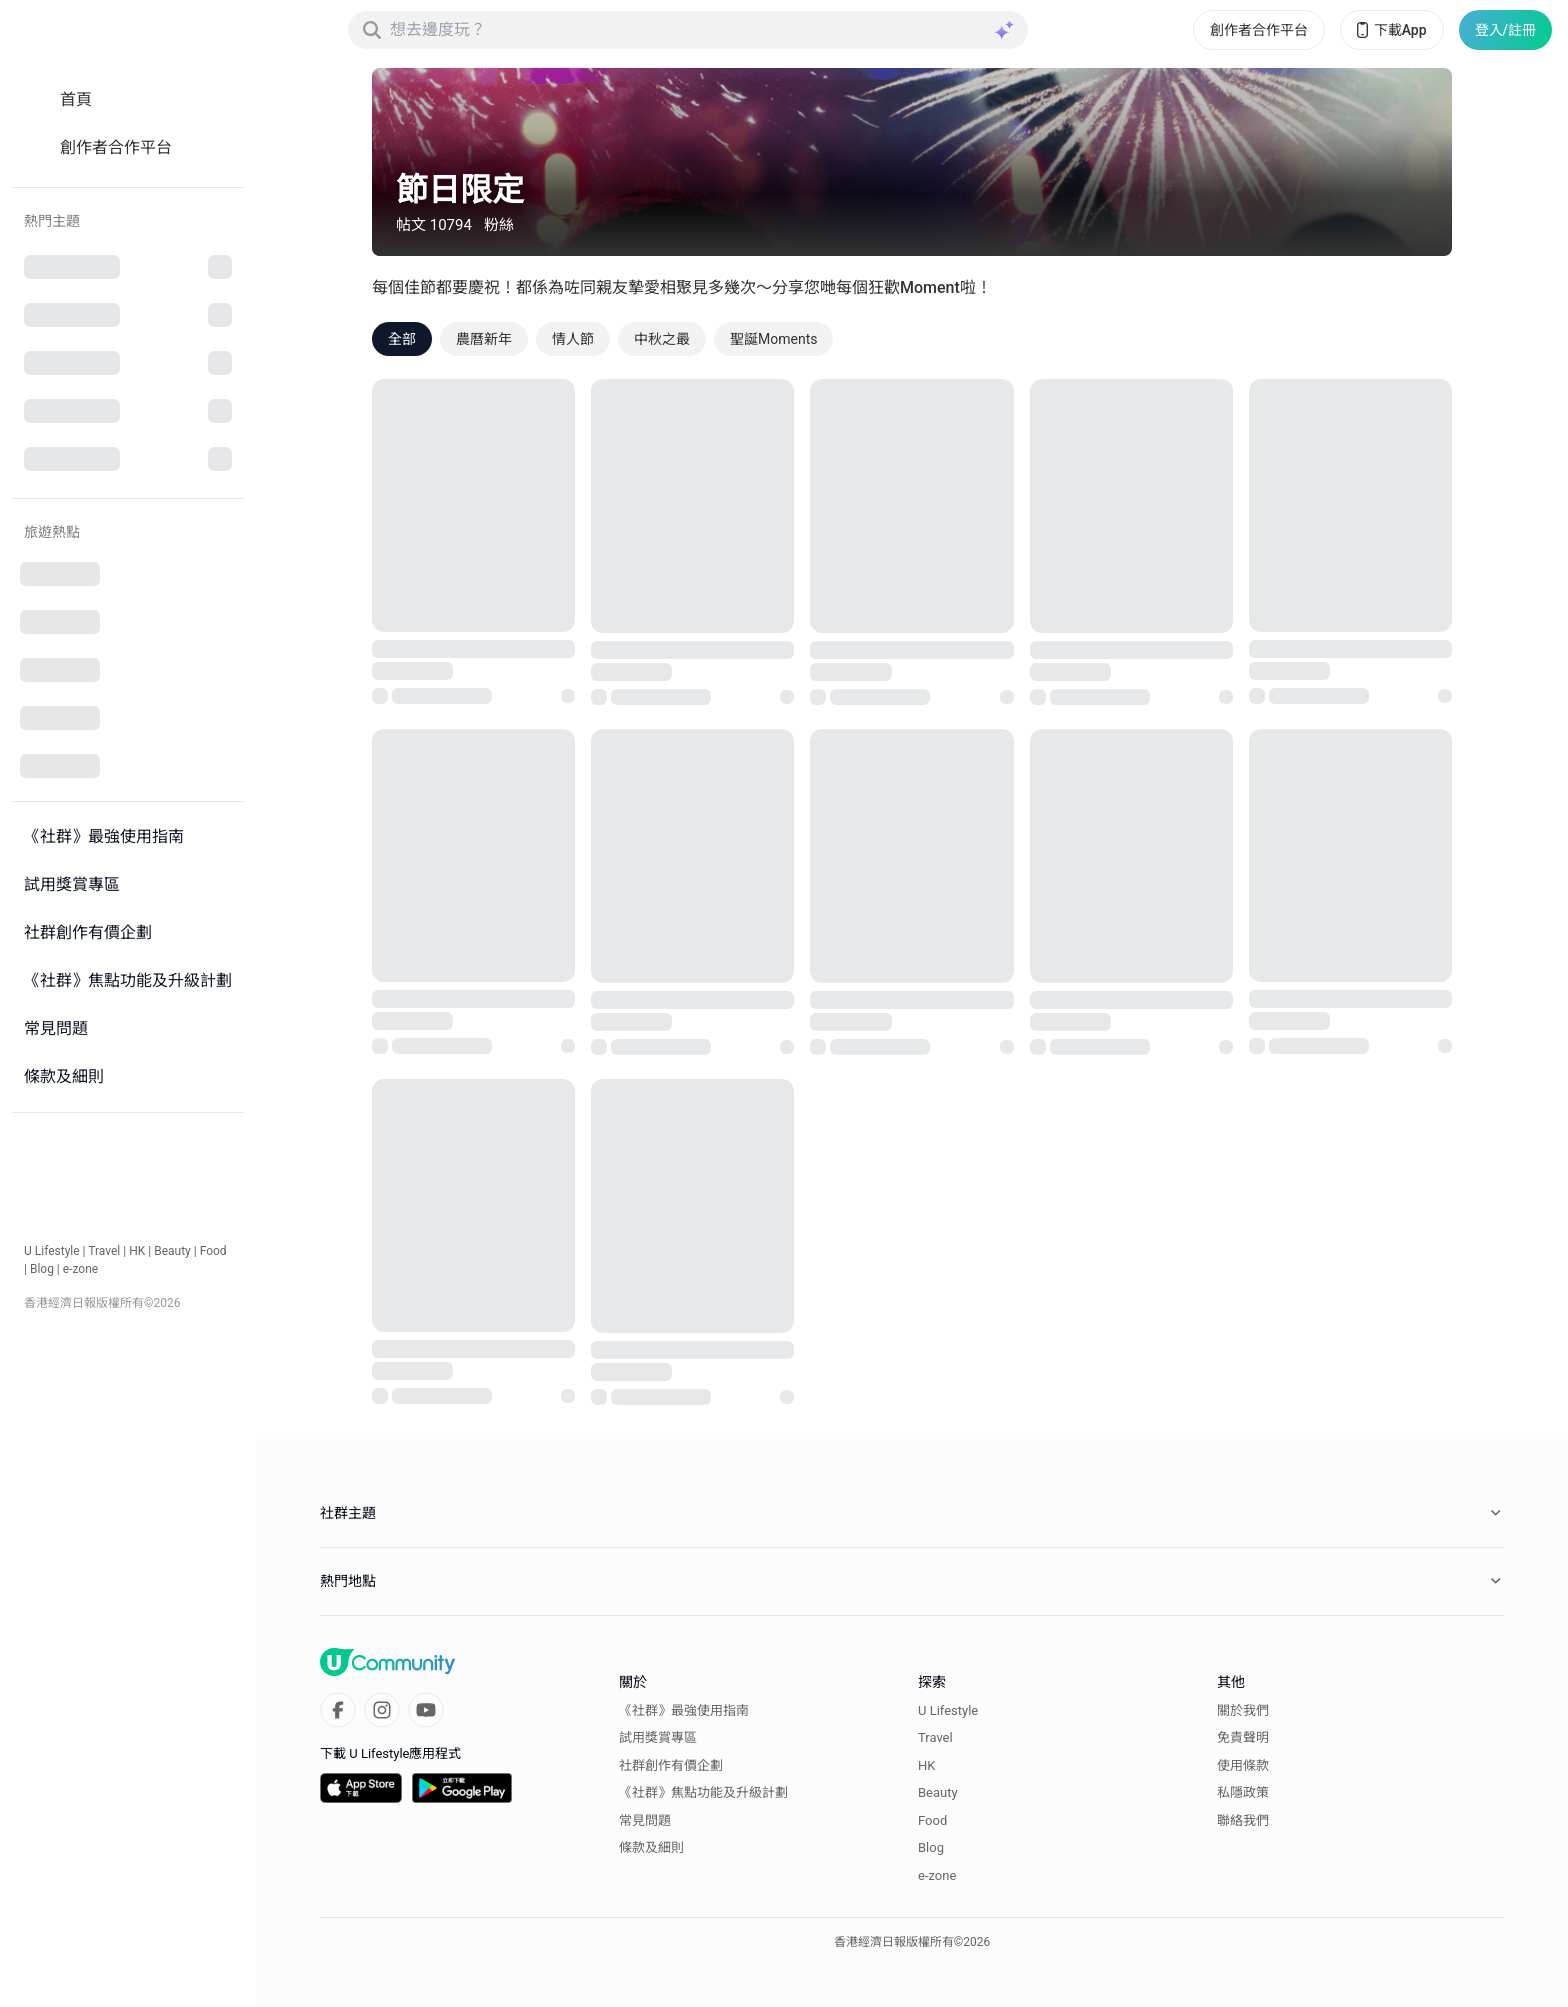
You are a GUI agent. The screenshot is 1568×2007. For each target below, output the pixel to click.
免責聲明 (1243, 1737)
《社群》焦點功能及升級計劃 (703, 1792)
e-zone (80, 1269)
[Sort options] (1413, 339)
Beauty (172, 1251)
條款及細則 (651, 1847)
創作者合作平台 (1259, 30)
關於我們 (1243, 1710)
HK (137, 1251)
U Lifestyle (52, 1251)
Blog (42, 1269)
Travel (104, 1251)
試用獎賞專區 (658, 1737)
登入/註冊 (1505, 30)
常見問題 (645, 1820)
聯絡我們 (1243, 1820)
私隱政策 (1243, 1792)
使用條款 (1243, 1765)
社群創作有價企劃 (671, 1765)
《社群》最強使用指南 (684, 1710)
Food (213, 1251)
